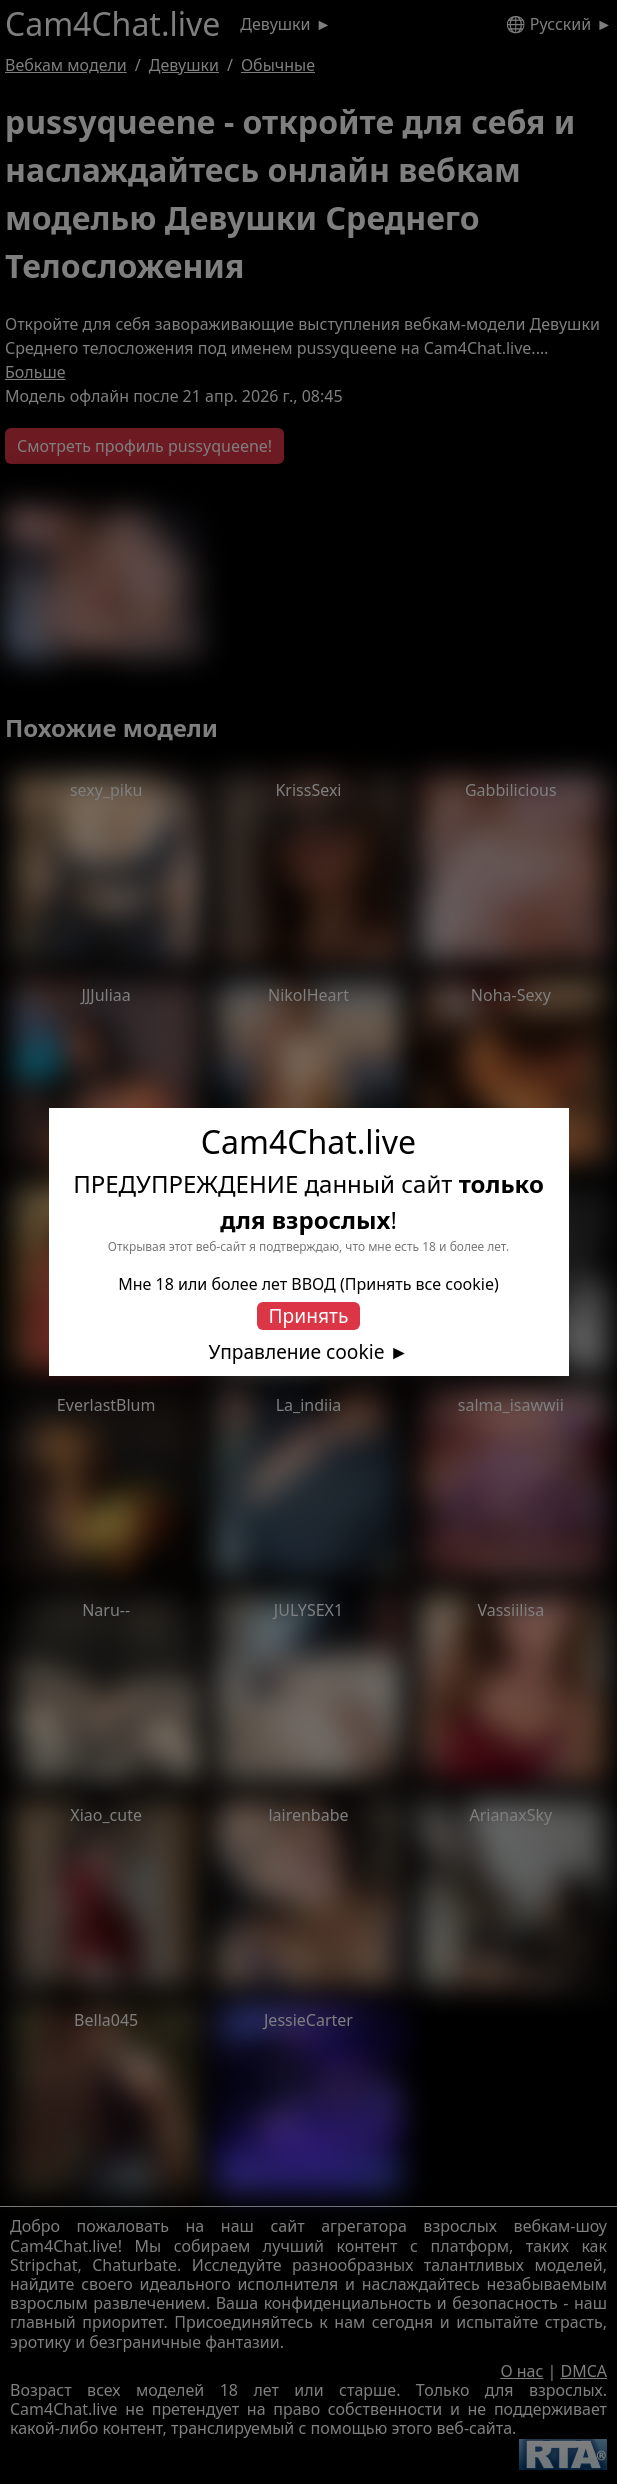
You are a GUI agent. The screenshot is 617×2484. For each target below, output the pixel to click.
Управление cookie (297, 1352)
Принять (309, 1315)
